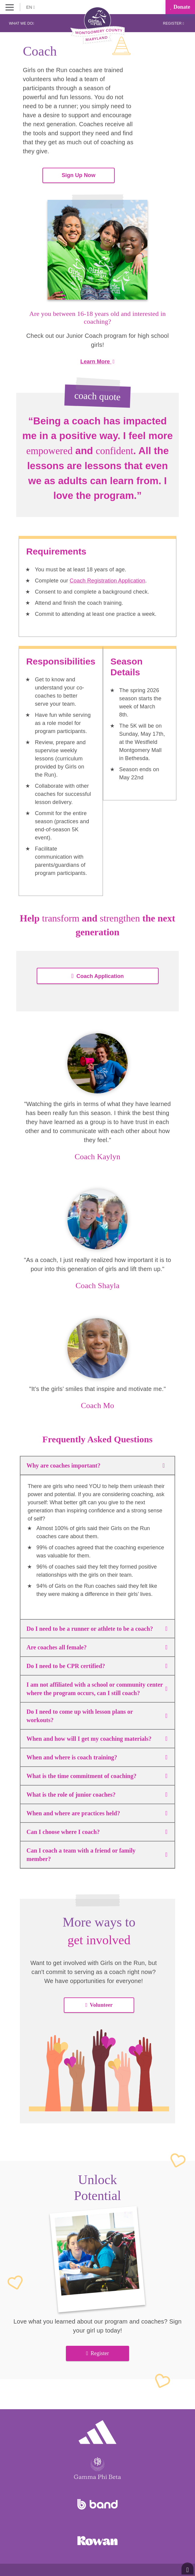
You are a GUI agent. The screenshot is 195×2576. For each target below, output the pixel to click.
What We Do (21, 23)
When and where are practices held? (96, 1813)
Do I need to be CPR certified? (96, 1666)
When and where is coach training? (96, 1757)
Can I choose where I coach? (96, 1832)
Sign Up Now (78, 175)
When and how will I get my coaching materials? (96, 1738)
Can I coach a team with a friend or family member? (96, 1854)
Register (173, 23)
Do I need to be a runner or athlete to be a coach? (96, 1628)
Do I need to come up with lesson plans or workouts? (96, 1715)
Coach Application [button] (97, 976)
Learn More (97, 362)
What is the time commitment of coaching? (96, 1776)
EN (30, 7)
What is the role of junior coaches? (96, 1794)
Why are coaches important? (97, 1465)
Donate (180, 7)
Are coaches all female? (96, 1647)
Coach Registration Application (107, 581)
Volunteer (99, 2005)
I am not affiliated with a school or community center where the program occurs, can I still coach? (96, 1688)
